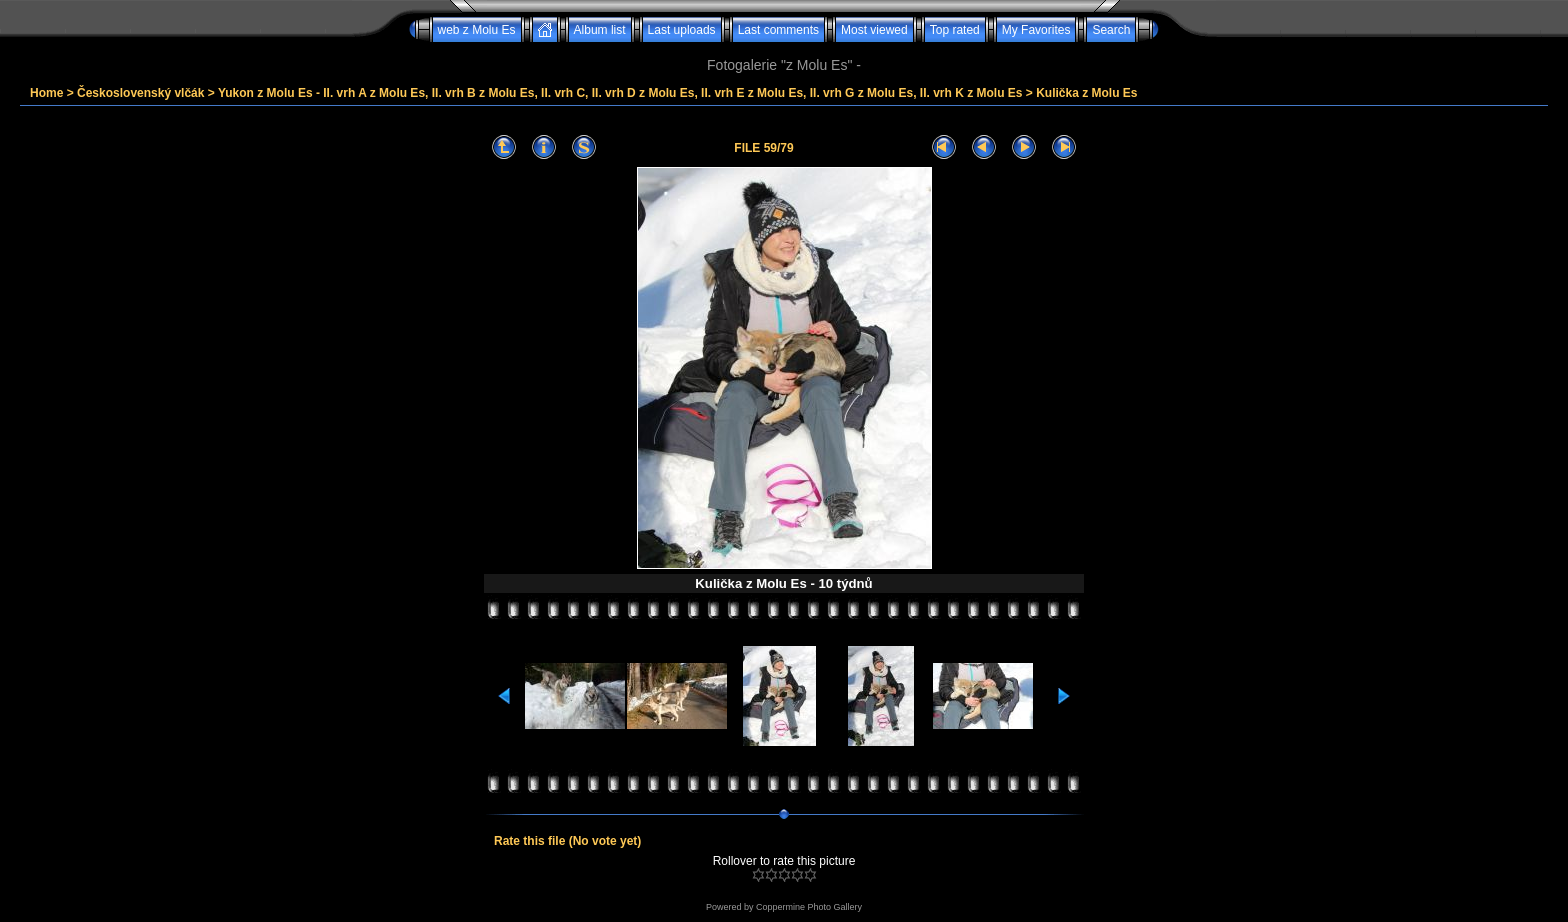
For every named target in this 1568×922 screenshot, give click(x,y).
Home (46, 93)
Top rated (955, 30)
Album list (600, 30)
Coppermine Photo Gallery (809, 907)
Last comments (778, 30)
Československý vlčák (140, 93)
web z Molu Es (477, 30)
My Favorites (1036, 30)
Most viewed (874, 30)
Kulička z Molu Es (1086, 93)
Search (1111, 30)
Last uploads (682, 30)
